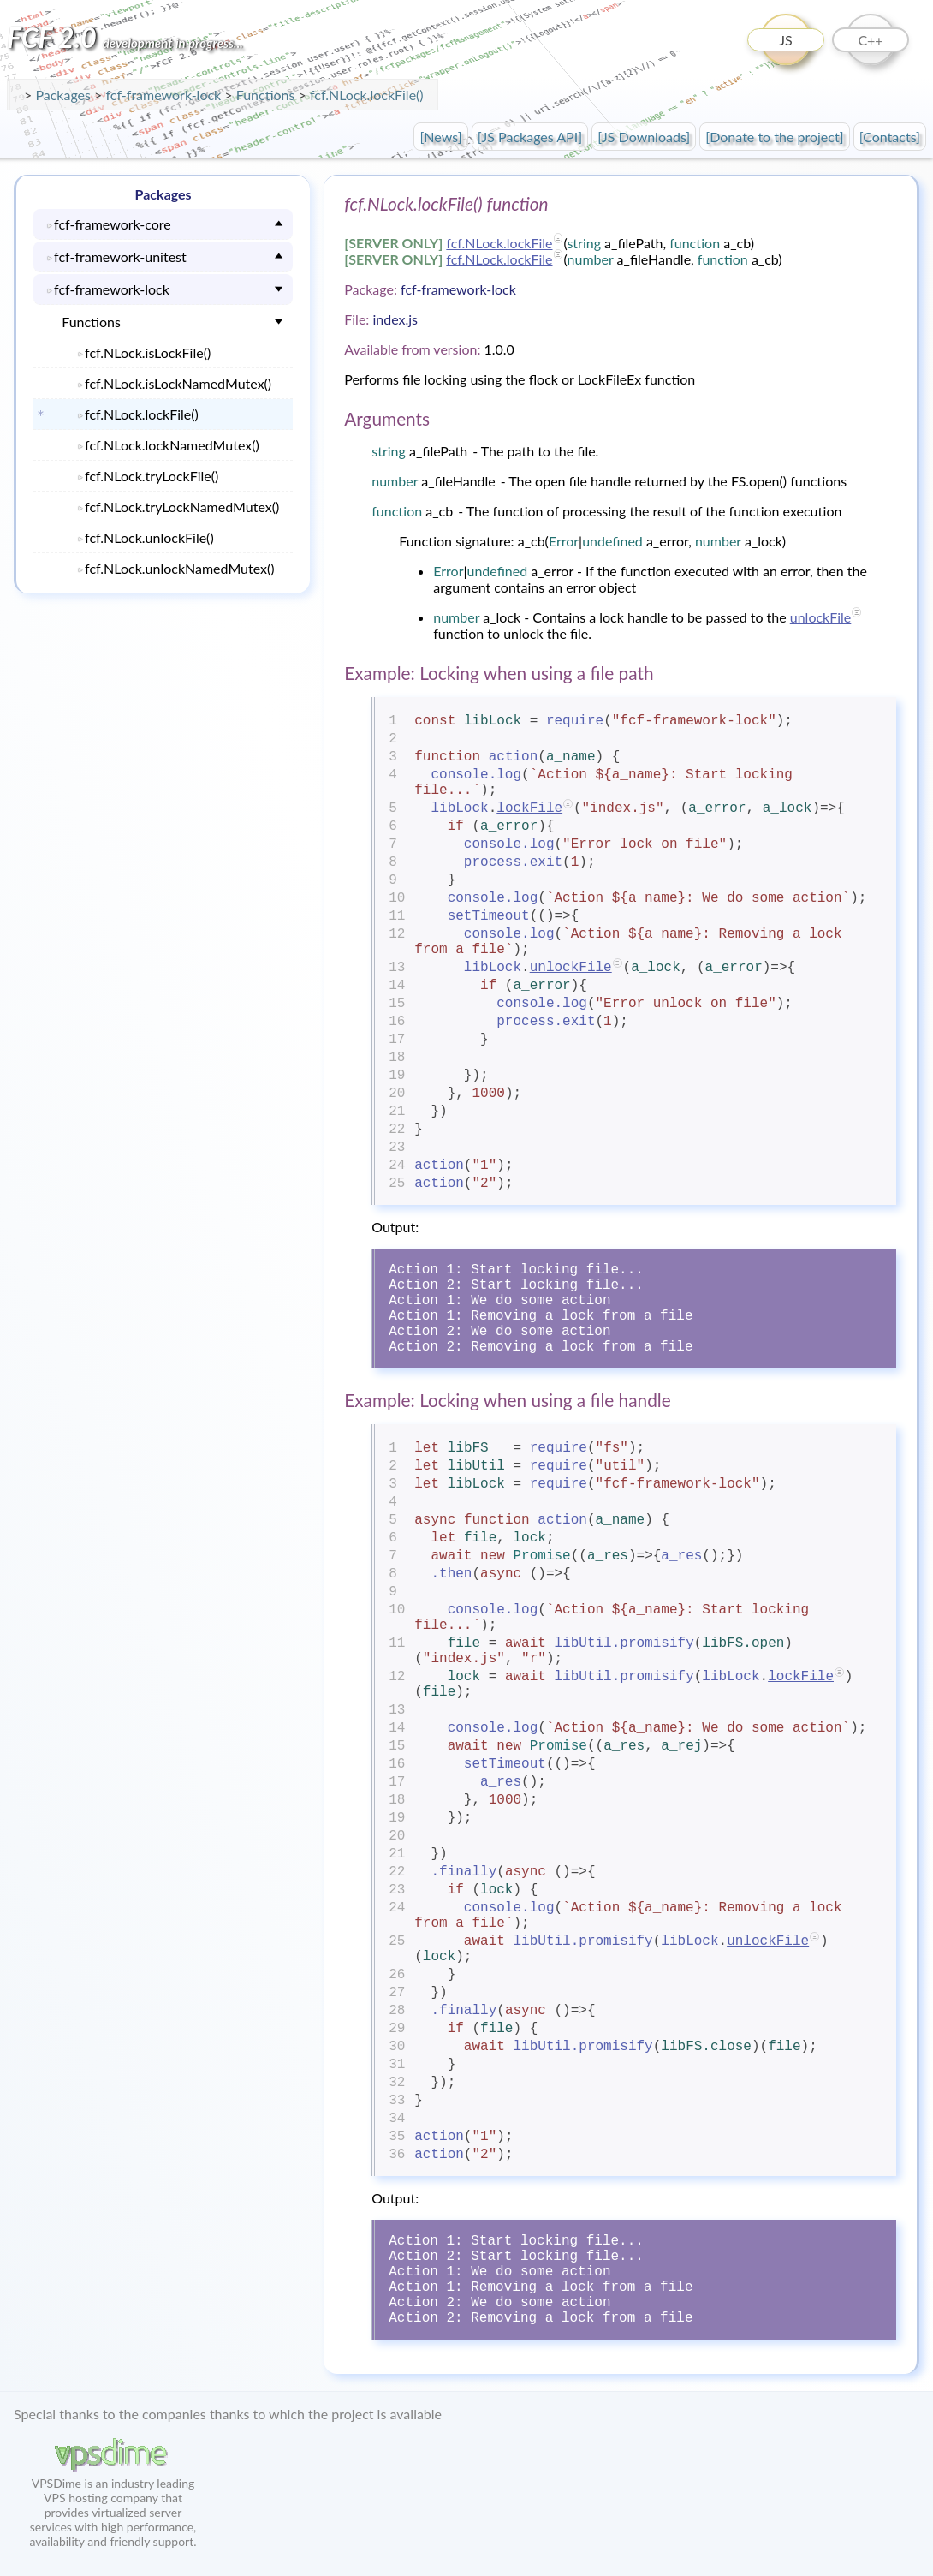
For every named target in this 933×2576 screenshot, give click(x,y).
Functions (91, 321)
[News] (440, 136)
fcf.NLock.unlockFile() (149, 537)
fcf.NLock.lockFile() (367, 94)
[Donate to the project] (774, 136)
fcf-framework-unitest (120, 256)
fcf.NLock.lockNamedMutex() (172, 445)
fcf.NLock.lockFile (499, 243)
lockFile (529, 808)
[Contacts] (889, 136)
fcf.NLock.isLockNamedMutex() (178, 383)
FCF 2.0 (125, 37)
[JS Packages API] (530, 136)
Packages (64, 94)
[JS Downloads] (643, 136)
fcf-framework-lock (164, 94)
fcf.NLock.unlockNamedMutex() (180, 568)
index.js (395, 319)
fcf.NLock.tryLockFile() (151, 476)
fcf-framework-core (112, 224)
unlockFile (821, 617)
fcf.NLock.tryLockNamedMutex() (182, 506)
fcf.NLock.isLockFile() (148, 352)
